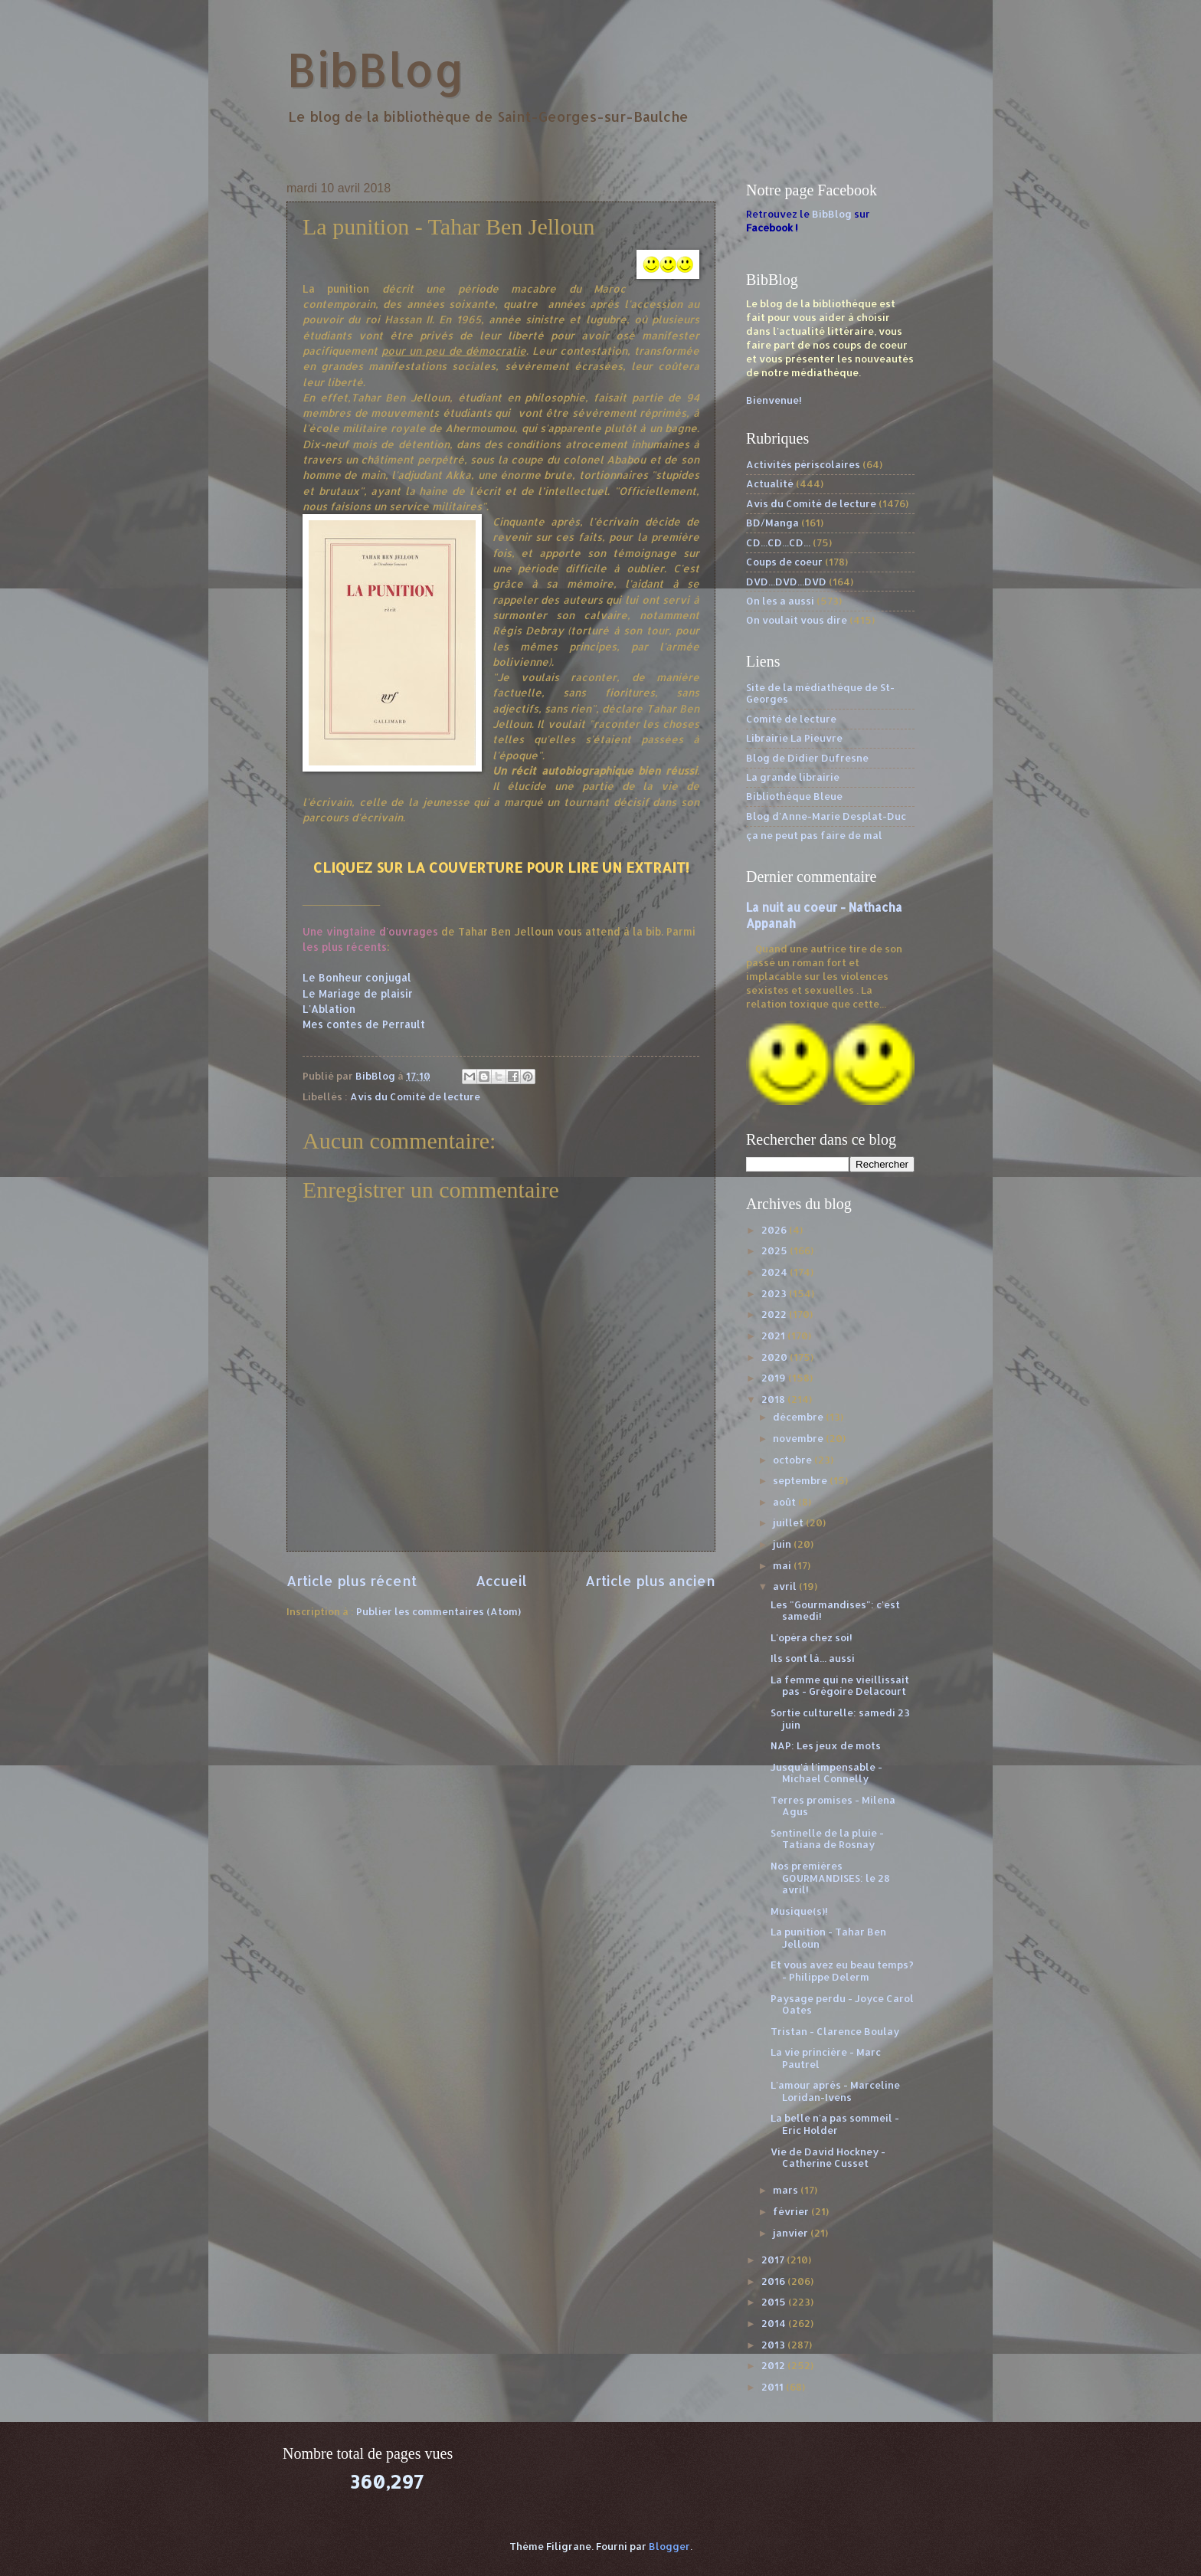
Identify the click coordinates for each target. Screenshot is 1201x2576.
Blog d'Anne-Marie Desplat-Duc (826, 816)
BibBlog (375, 69)
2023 (775, 1293)
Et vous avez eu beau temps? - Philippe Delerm (842, 1970)
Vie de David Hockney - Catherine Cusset (828, 2157)
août (785, 1502)
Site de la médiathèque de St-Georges (820, 693)
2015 (774, 2302)
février (792, 2211)
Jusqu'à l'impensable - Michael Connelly (826, 1773)
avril (786, 1586)
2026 (775, 1230)
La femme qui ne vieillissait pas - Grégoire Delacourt (840, 1685)
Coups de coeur (784, 562)
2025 (775, 1250)
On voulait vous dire (796, 620)
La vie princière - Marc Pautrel (826, 2058)
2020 (775, 1357)
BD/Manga (772, 522)
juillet (789, 1522)
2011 (773, 2387)
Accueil (501, 1580)
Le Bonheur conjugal (357, 977)
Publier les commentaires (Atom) (438, 1611)
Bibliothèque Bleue (794, 796)
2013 (774, 2344)
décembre (799, 1417)
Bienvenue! (774, 400)
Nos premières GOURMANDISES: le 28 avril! (830, 1878)
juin (783, 1544)
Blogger (669, 2546)
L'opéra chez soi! (811, 1637)
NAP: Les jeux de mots (826, 1745)
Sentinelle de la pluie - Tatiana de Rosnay (827, 1838)
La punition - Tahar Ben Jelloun (828, 1937)
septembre (801, 1480)
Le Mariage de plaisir (358, 993)
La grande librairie (792, 777)
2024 (775, 1272)
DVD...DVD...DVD (786, 581)
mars (786, 2190)
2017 (774, 2259)
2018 (774, 1399)
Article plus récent (351, 1580)
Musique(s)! (799, 1911)
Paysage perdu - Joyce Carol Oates (842, 2004)
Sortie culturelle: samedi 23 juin (840, 1718)
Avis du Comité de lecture (415, 1096)
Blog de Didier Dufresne (807, 758)
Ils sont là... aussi (813, 1658)
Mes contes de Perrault (364, 1024)
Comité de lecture (791, 719)
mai (783, 1565)
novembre (799, 1438)
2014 (774, 2323)
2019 (774, 1378)
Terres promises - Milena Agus (833, 1805)
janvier (791, 2233)
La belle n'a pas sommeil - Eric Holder (835, 2123)
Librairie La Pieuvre (794, 738)
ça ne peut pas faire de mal (814, 835)
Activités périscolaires (803, 464)
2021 (774, 1335)
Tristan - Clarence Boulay (835, 2031)
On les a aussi (780, 601)
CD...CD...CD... (778, 542)
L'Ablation (329, 1008)
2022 (775, 1314)
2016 (774, 2281)
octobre (793, 1460)
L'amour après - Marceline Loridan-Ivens (835, 2090)
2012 (774, 2365)
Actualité (770, 483)
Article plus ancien (650, 1580)
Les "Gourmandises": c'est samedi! (835, 1610)
